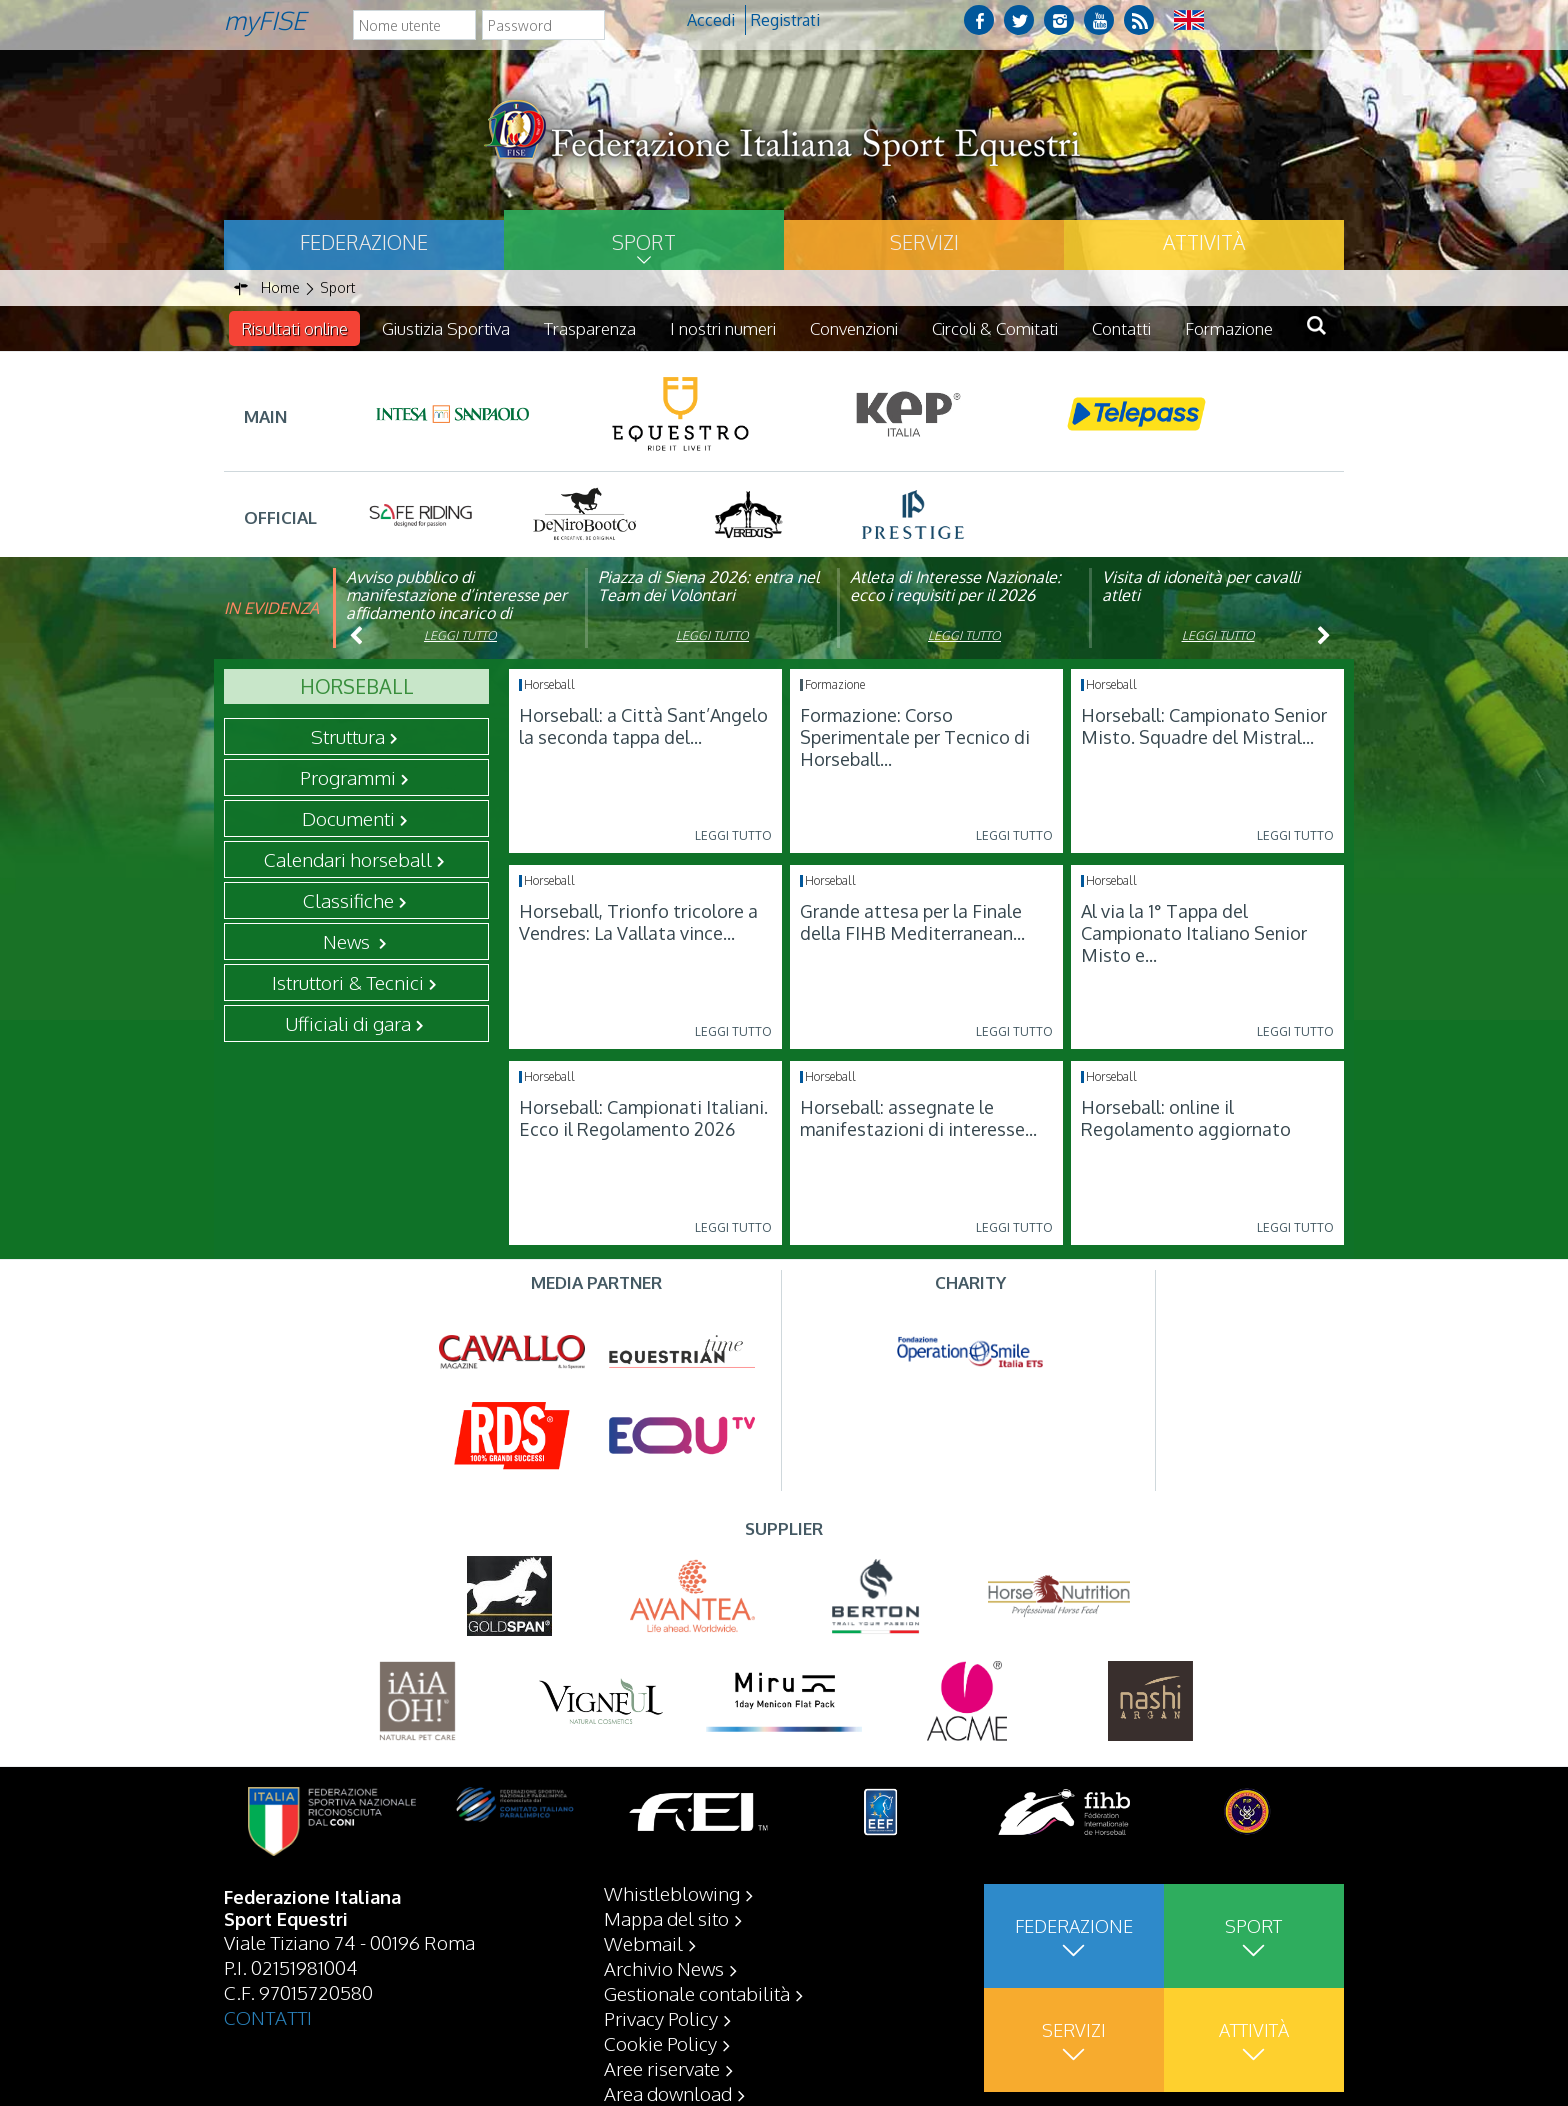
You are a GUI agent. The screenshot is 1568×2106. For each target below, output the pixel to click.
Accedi (711, 20)
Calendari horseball (348, 859)
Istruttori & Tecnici (348, 982)
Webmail (643, 1943)
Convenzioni (854, 328)
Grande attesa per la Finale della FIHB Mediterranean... (912, 922)
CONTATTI (268, 2017)
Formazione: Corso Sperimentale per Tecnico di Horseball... (915, 737)
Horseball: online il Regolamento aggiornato (1186, 1118)
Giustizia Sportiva (446, 328)
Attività (1204, 242)
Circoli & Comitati (995, 328)
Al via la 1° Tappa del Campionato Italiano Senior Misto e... (1194, 933)
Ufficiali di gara (348, 1023)
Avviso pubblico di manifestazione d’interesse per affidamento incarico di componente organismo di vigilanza (456, 613)
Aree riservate (662, 2068)
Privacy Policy (661, 2018)
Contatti (1121, 328)
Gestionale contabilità (697, 1993)
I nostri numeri (723, 328)
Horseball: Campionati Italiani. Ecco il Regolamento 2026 (643, 1118)
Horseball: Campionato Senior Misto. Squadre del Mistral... (1204, 726)
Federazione (364, 242)
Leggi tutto (460, 635)
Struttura (348, 736)
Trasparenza (590, 328)
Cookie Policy (660, 2043)
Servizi (924, 242)
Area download (668, 2093)
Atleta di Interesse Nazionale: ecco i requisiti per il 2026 (955, 586)
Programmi (348, 777)
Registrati (785, 20)
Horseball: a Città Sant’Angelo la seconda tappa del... (643, 726)
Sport (644, 242)
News (348, 941)
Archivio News (664, 1968)
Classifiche (348, 900)
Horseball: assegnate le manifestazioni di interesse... (918, 1118)
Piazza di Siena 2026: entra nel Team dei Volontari (708, 586)
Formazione (1229, 328)
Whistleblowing (672, 1893)
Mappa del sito (666, 1918)
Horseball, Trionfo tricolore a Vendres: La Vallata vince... (638, 922)
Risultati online (294, 328)
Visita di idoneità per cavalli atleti (1201, 586)
